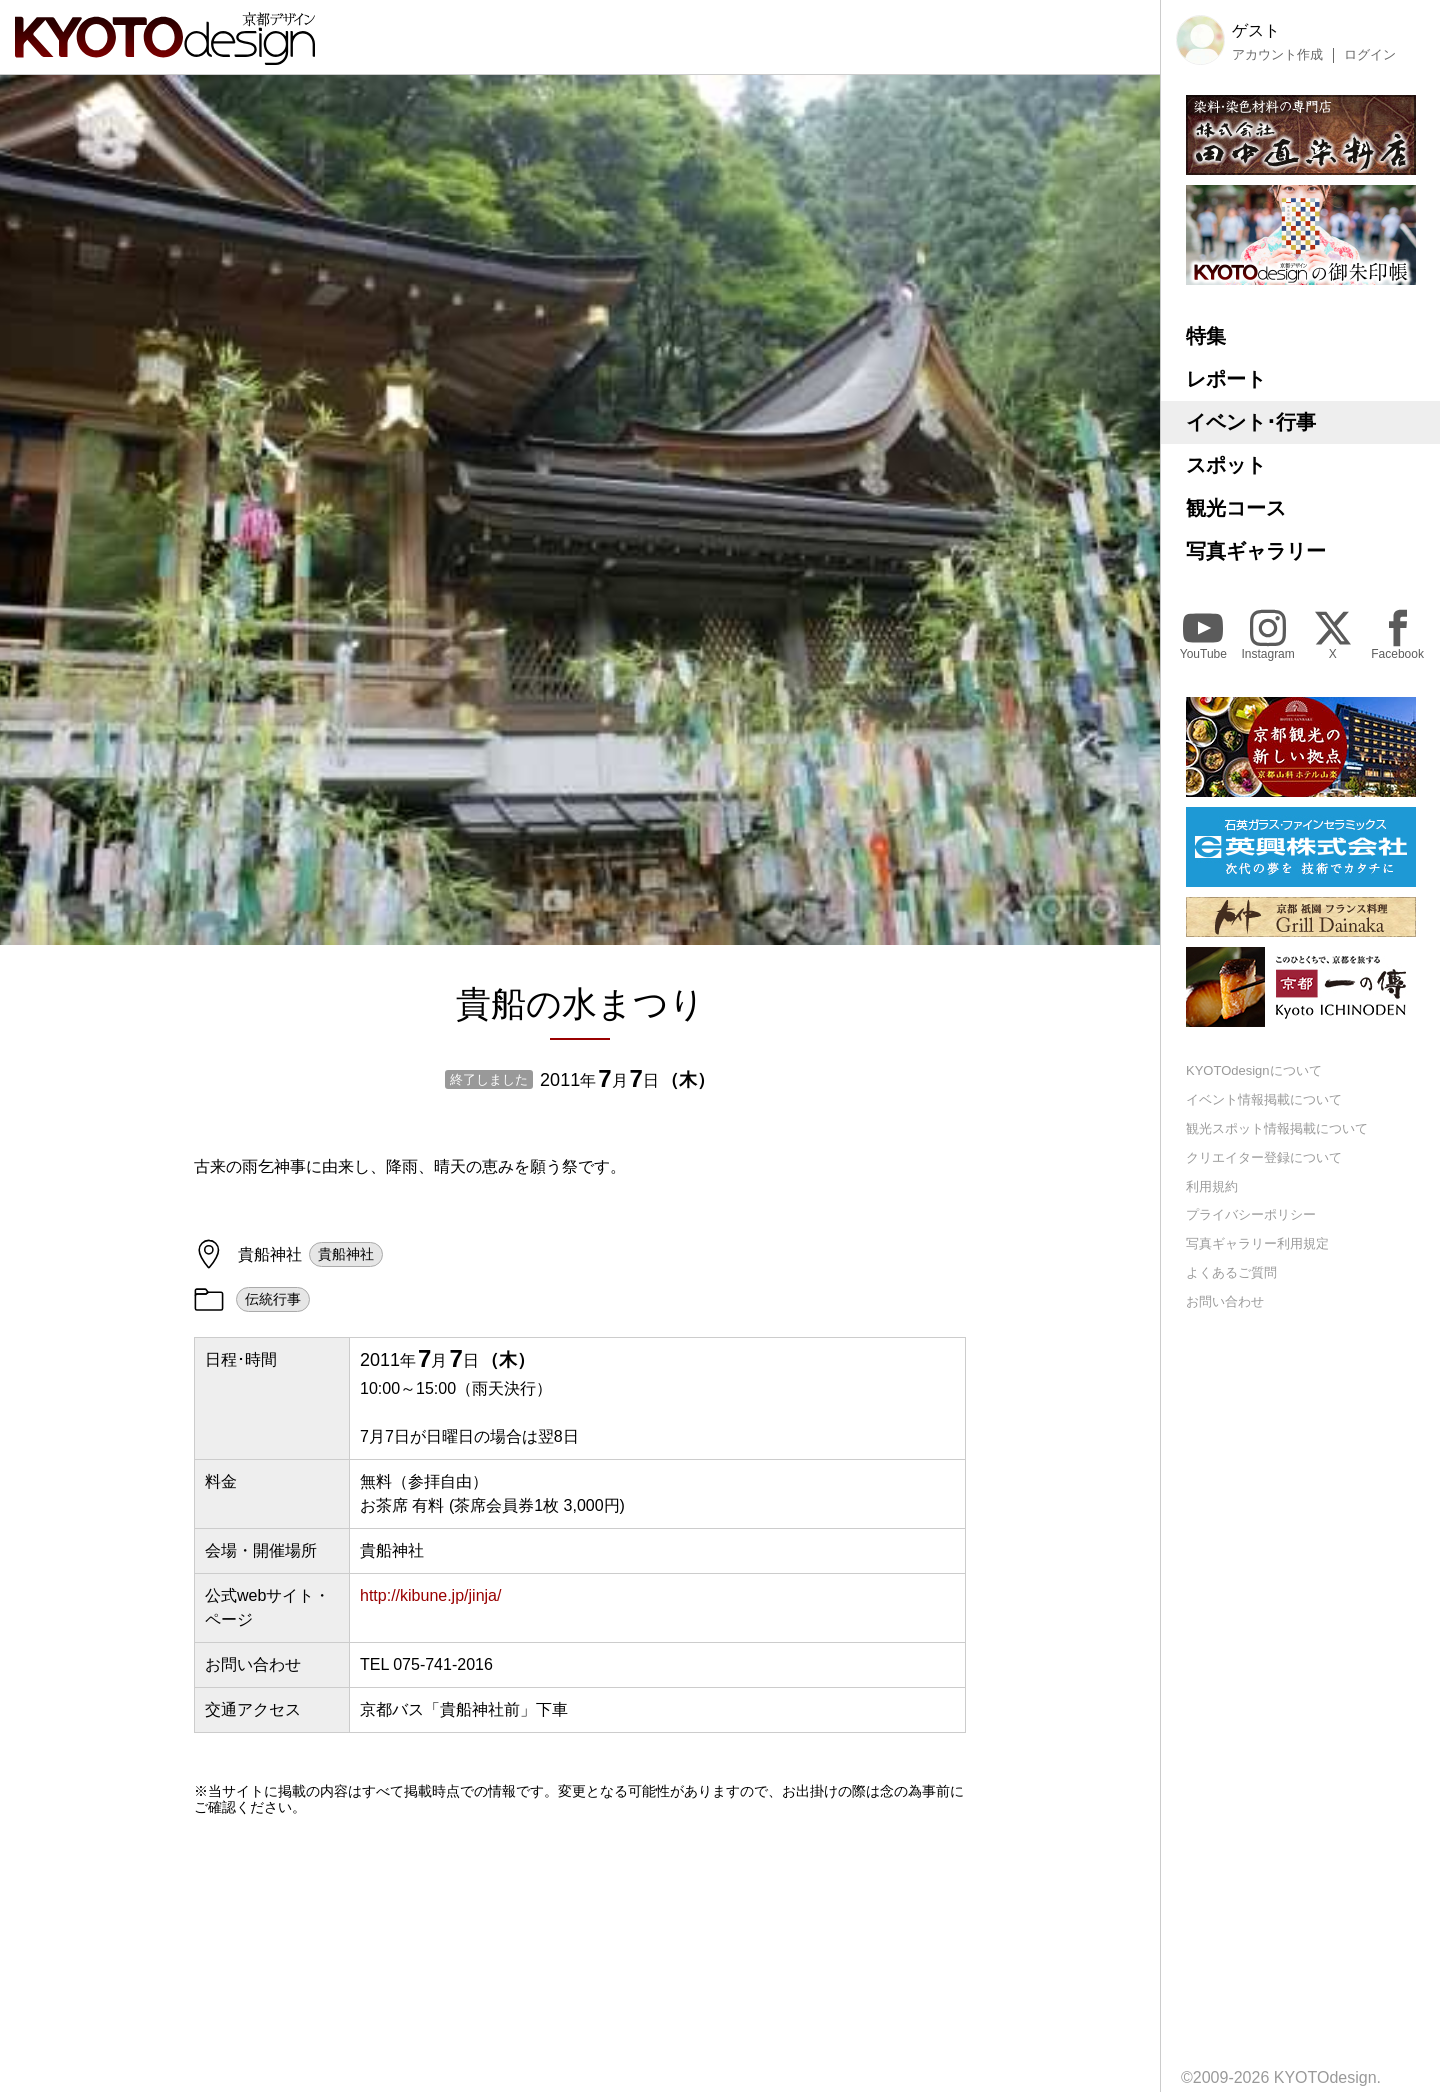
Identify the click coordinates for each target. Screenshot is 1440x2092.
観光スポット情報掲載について (1277, 1128)
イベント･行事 (1251, 422)
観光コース (1236, 508)
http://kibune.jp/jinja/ (430, 1595)
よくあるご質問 (1231, 1272)
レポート (1226, 379)
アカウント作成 (1277, 55)
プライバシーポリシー (1251, 1214)
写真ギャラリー (1256, 551)
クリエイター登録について (1264, 1157)
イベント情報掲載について (1264, 1099)
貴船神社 (346, 1254)
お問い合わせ (1225, 1301)
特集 (1206, 336)
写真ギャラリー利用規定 (1257, 1243)
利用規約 (1212, 1186)
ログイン (1370, 55)
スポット (1226, 465)
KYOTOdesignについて (1254, 1070)
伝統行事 (273, 1299)
